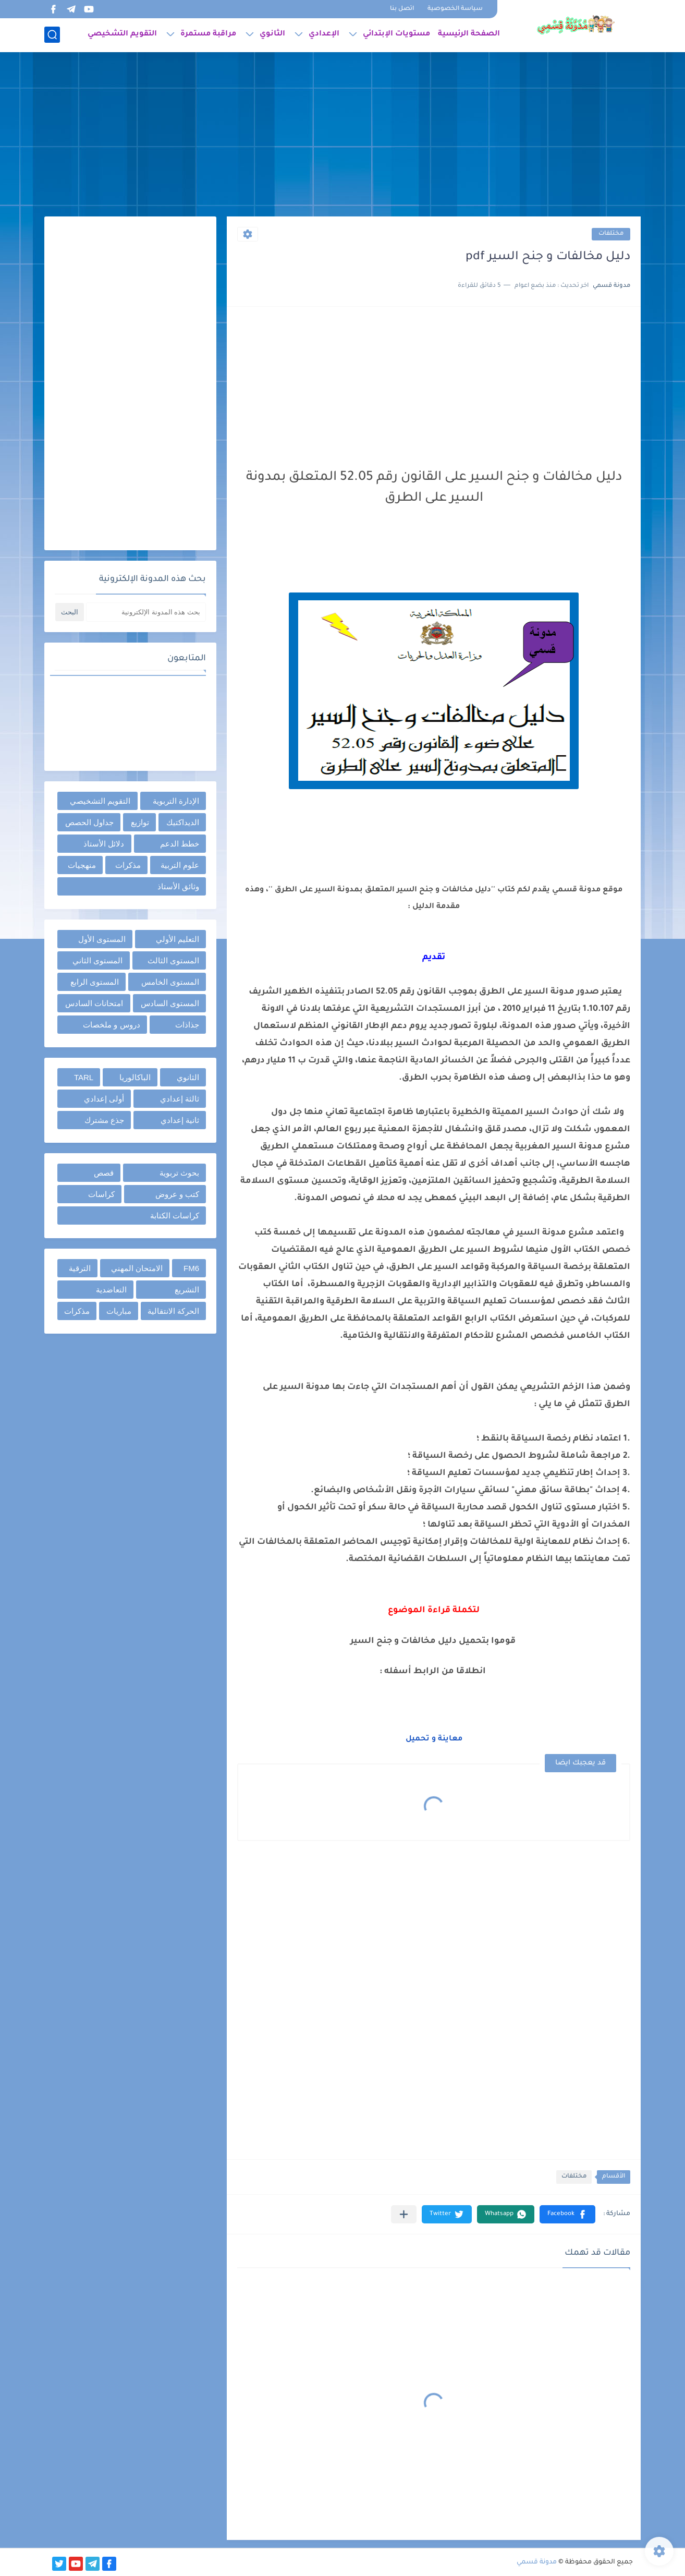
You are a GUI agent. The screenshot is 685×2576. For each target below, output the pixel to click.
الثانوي (272, 34)
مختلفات (610, 234)
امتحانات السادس (94, 1003)
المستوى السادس (170, 1003)
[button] (567, 2214)
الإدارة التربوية (176, 800)
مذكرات (128, 865)
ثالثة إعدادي (179, 1098)
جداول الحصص (89, 822)
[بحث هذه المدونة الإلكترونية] (146, 612)
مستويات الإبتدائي (396, 34)
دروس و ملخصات (111, 1024)
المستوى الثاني (97, 960)
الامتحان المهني (137, 1268)
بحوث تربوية (179, 1172)
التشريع (187, 1289)
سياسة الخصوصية (455, 9)
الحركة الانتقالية (173, 1311)
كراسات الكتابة (174, 1215)
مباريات (118, 1311)
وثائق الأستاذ (178, 886)
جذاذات (187, 1024)
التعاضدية (111, 1289)
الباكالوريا (135, 1077)
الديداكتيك (182, 822)
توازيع (140, 822)
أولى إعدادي (104, 1098)
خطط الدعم (179, 843)
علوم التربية (180, 865)
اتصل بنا (402, 9)
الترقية (80, 1268)
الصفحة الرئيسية (469, 34)
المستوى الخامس (170, 981)
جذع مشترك (104, 1120)
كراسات (101, 1194)
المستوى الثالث (173, 960)
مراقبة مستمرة (208, 34)
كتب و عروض (177, 1194)
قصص (104, 1172)
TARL (83, 1077)
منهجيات (82, 865)
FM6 (191, 1268)
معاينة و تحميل (434, 1739)
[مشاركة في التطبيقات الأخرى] (404, 2214)
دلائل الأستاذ (103, 843)
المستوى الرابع (94, 981)
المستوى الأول (102, 939)
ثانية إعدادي (180, 1120)
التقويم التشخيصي (122, 34)
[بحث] (52, 35)
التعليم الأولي (177, 939)
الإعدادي (324, 34)
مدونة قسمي (537, 2562)
